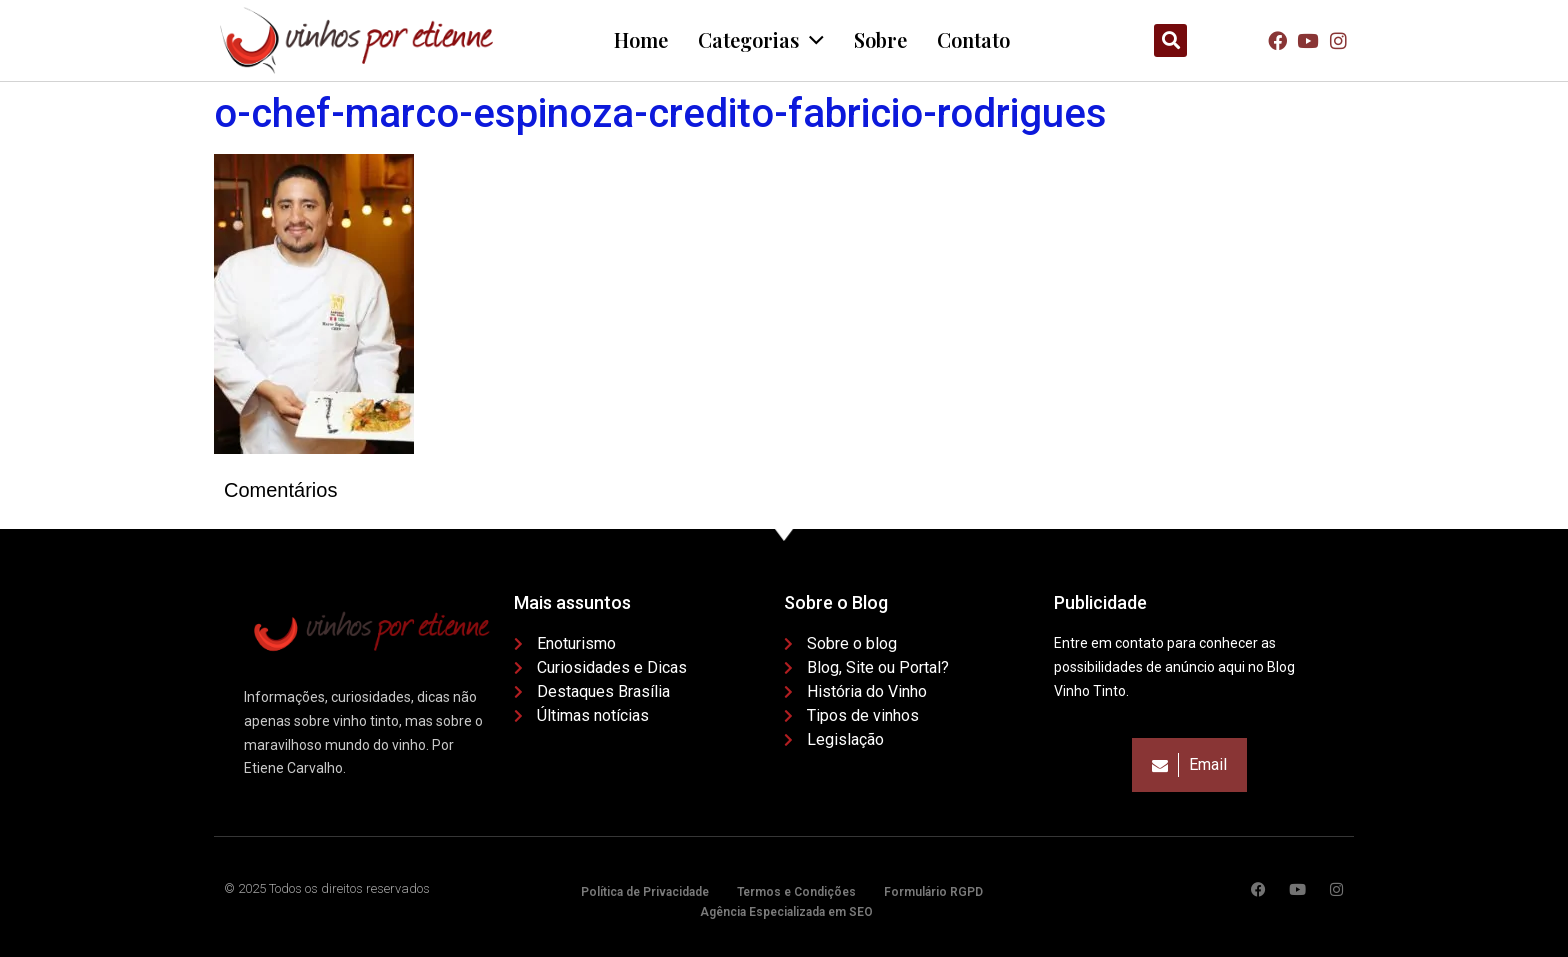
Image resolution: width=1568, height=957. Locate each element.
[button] (1170, 40)
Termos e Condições (796, 892)
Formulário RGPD (933, 892)
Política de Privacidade (645, 892)
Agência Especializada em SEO (786, 912)
